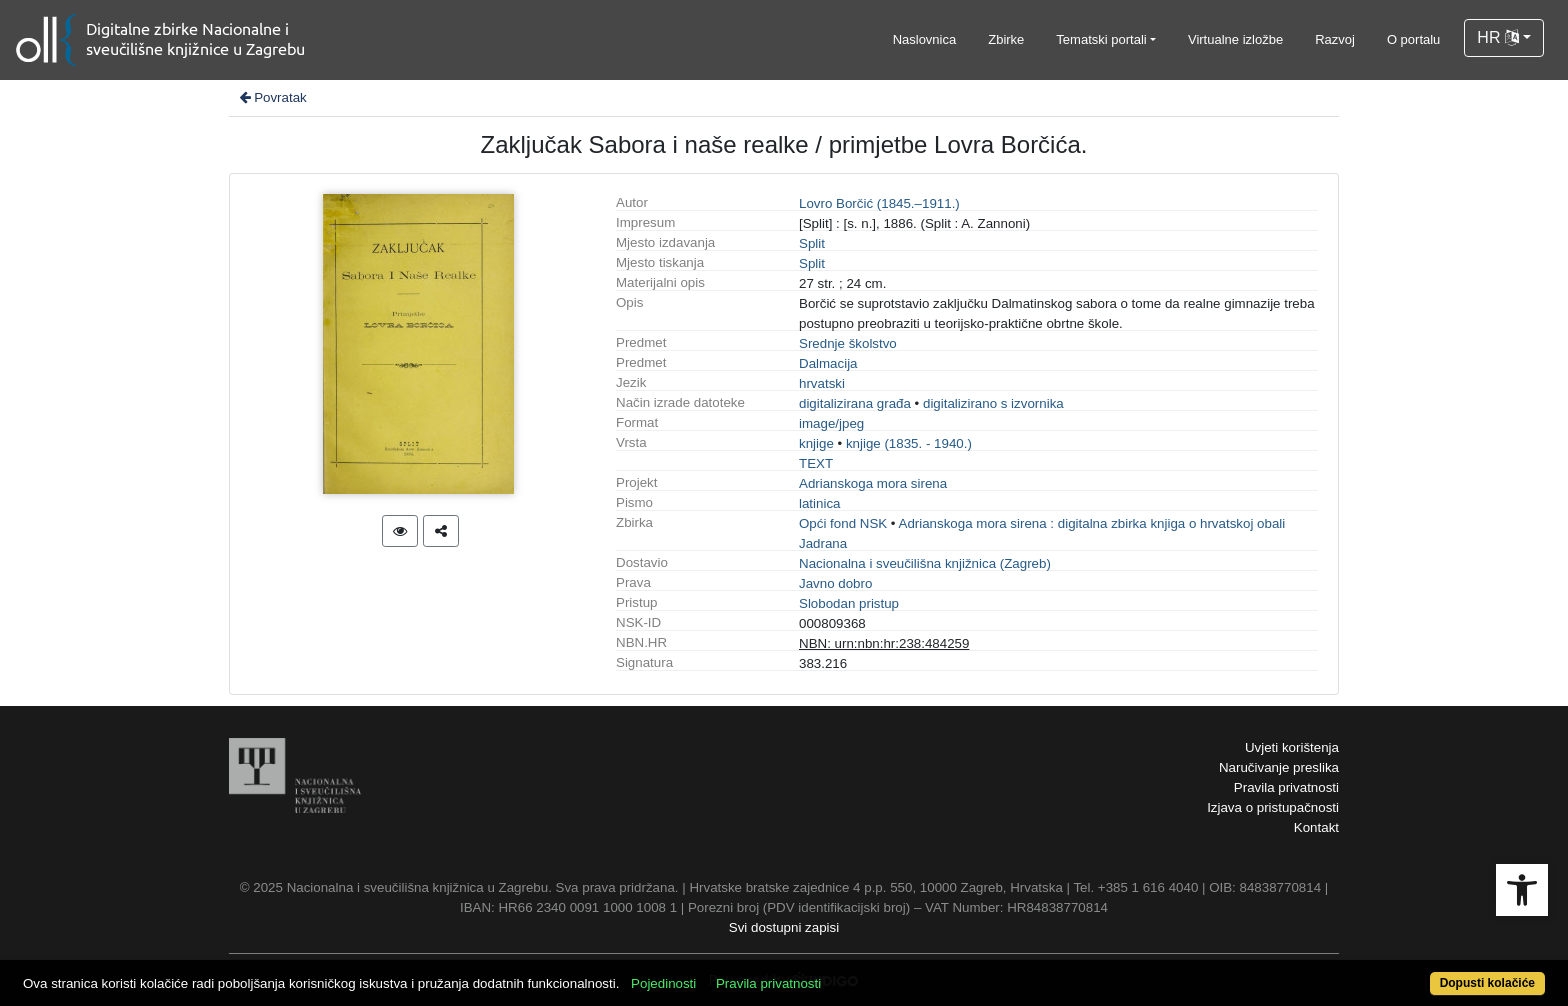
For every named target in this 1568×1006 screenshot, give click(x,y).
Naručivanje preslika (1279, 767)
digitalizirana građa (855, 403)
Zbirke (1006, 39)
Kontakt (1316, 827)
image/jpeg (831, 423)
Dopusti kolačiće (1487, 983)
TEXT (816, 463)
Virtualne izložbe (1235, 39)
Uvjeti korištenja (1292, 747)
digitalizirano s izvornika (993, 403)
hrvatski (822, 383)
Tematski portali (1101, 39)
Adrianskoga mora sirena (873, 483)
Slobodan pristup (849, 603)
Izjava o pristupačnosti (1273, 807)
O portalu (1413, 39)
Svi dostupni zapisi (784, 927)
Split (812, 243)
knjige (816, 443)
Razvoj (1335, 39)
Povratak (272, 97)
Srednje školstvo (848, 343)
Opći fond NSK (843, 523)
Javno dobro (835, 583)
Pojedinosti (663, 983)
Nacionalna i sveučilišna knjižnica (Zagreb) (925, 563)
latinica (820, 503)
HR (1498, 37)
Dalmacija (828, 363)
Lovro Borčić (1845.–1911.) (879, 203)
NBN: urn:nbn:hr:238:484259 (884, 643)
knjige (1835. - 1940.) (909, 443)
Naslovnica (925, 39)
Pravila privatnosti (1286, 787)
